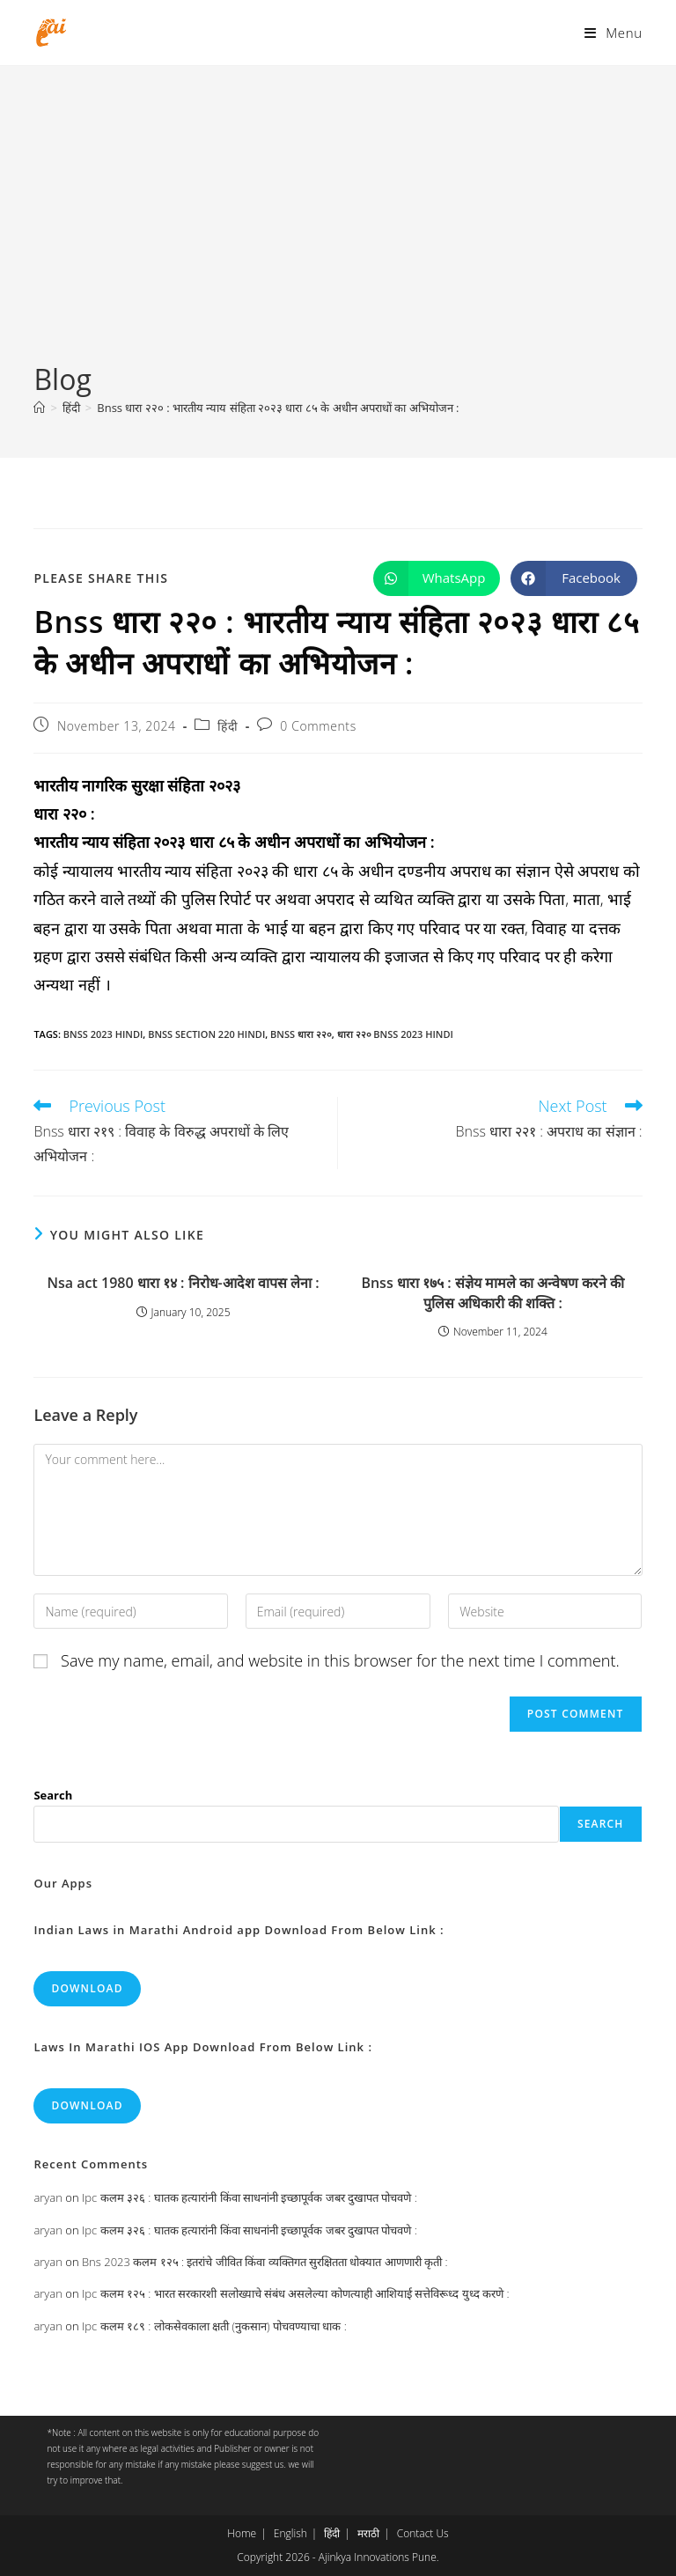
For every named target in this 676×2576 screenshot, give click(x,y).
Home (241, 2533)
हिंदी (227, 726)
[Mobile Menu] (613, 32)
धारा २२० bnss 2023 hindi (395, 1034)
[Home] (39, 408)
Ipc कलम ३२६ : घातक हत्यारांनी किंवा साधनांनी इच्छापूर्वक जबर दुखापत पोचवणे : (249, 2197)
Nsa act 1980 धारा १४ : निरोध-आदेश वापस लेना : (184, 1282)
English (290, 2533)
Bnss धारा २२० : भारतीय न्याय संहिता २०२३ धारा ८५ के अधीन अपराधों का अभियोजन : (278, 408)
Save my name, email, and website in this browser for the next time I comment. (340, 1660)
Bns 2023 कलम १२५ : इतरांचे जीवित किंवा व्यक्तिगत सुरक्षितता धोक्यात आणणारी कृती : (265, 2262)
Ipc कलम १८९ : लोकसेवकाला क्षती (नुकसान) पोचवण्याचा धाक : (214, 2326)
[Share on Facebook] (574, 578)
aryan (47, 2197)
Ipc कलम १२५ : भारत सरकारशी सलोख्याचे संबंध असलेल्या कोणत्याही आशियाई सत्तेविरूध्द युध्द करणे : (296, 2293)
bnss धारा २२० (301, 1034)
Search (52, 1795)
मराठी (368, 2533)
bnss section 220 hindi (206, 1034)
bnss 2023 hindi (103, 1034)
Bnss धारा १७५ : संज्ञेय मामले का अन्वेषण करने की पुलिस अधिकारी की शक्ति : (492, 1292)
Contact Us (423, 2533)
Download (86, 1988)
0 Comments (318, 726)
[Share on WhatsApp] (436, 578)
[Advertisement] (338, 228)
